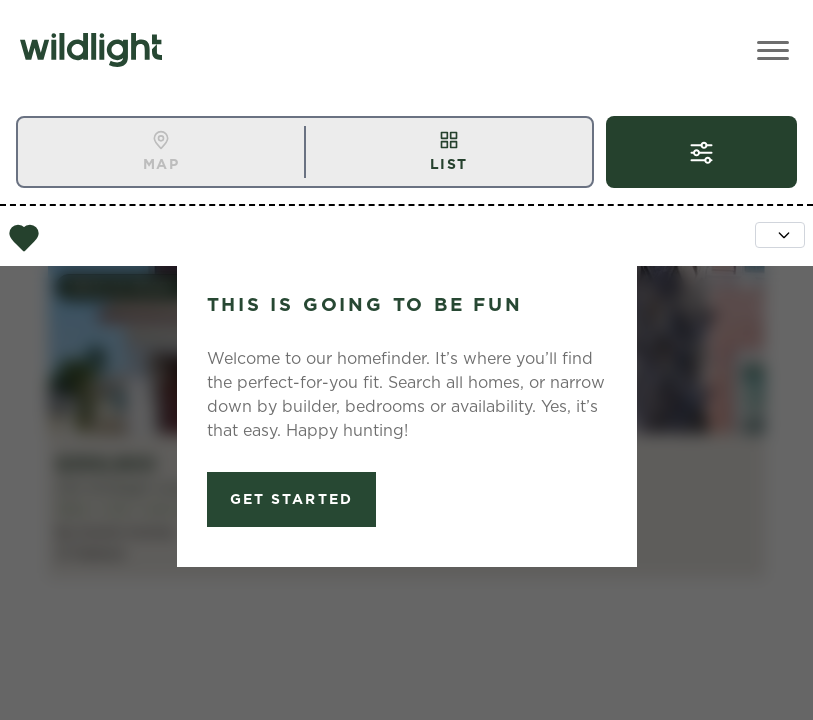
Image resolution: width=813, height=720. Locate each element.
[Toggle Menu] (773, 50)
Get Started (291, 499)
